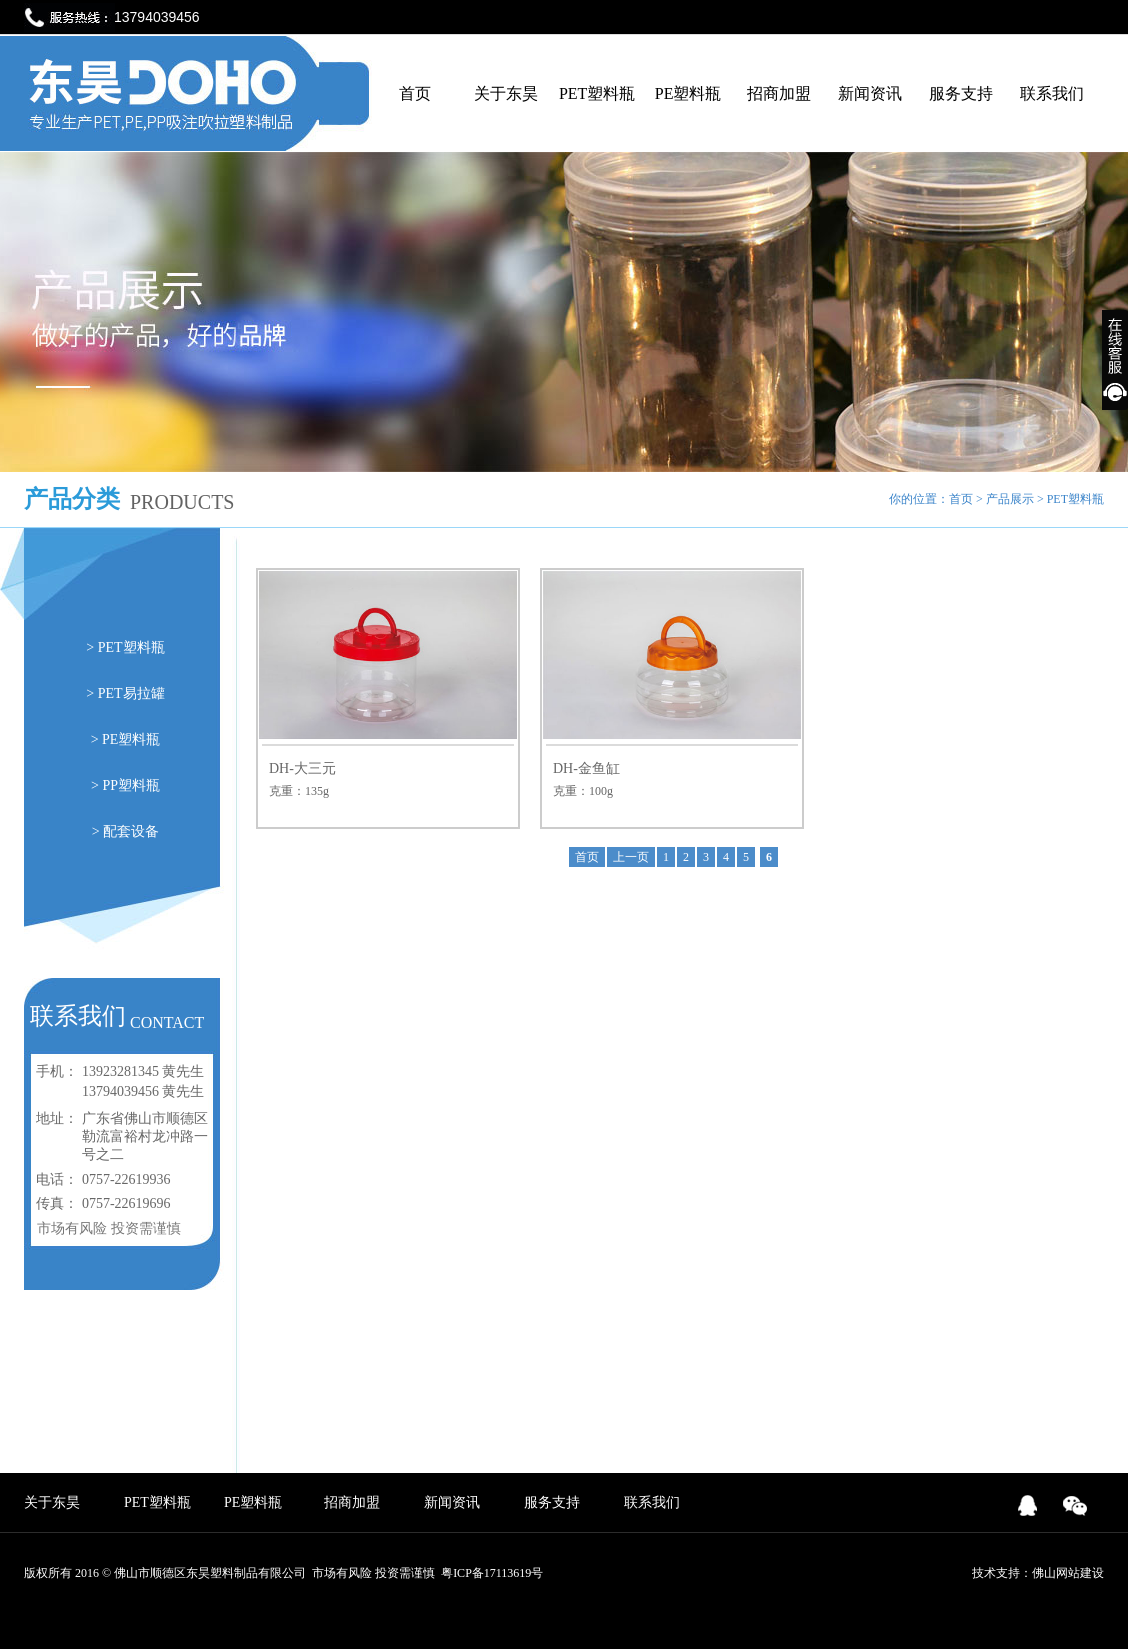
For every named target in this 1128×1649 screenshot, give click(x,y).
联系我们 (1052, 93)
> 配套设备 (125, 831)
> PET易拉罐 (125, 693)
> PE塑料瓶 (126, 739)
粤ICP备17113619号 (492, 1573)
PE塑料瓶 (688, 93)
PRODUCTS (182, 502)
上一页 (631, 857)
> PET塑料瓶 (125, 647)
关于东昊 (506, 93)
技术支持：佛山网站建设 (1038, 1573)
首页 (415, 93)
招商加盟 (779, 93)
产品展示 (1010, 499)
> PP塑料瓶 (125, 785)
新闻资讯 (870, 93)
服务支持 (961, 93)
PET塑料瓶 (597, 93)
